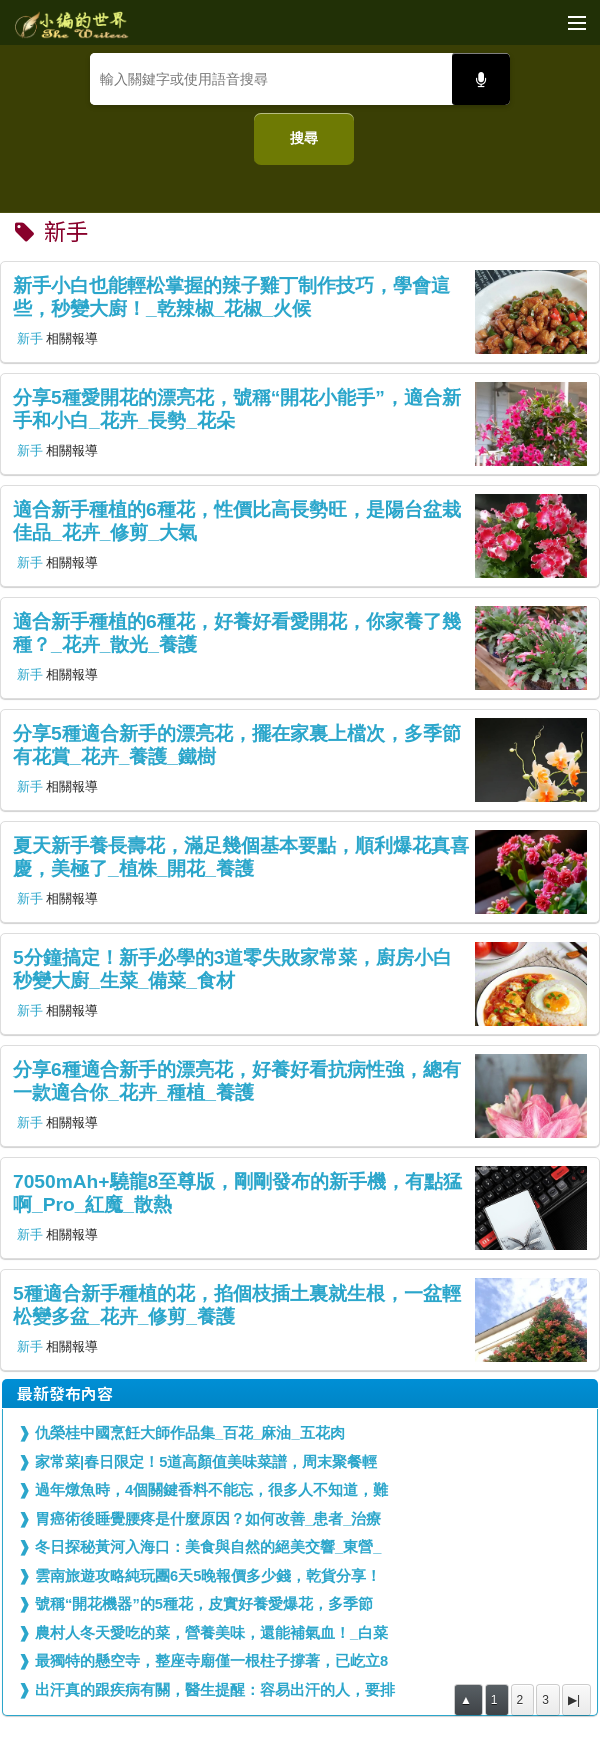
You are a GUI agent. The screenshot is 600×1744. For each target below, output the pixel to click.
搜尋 (304, 138)
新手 (30, 338)
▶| (574, 1700)
